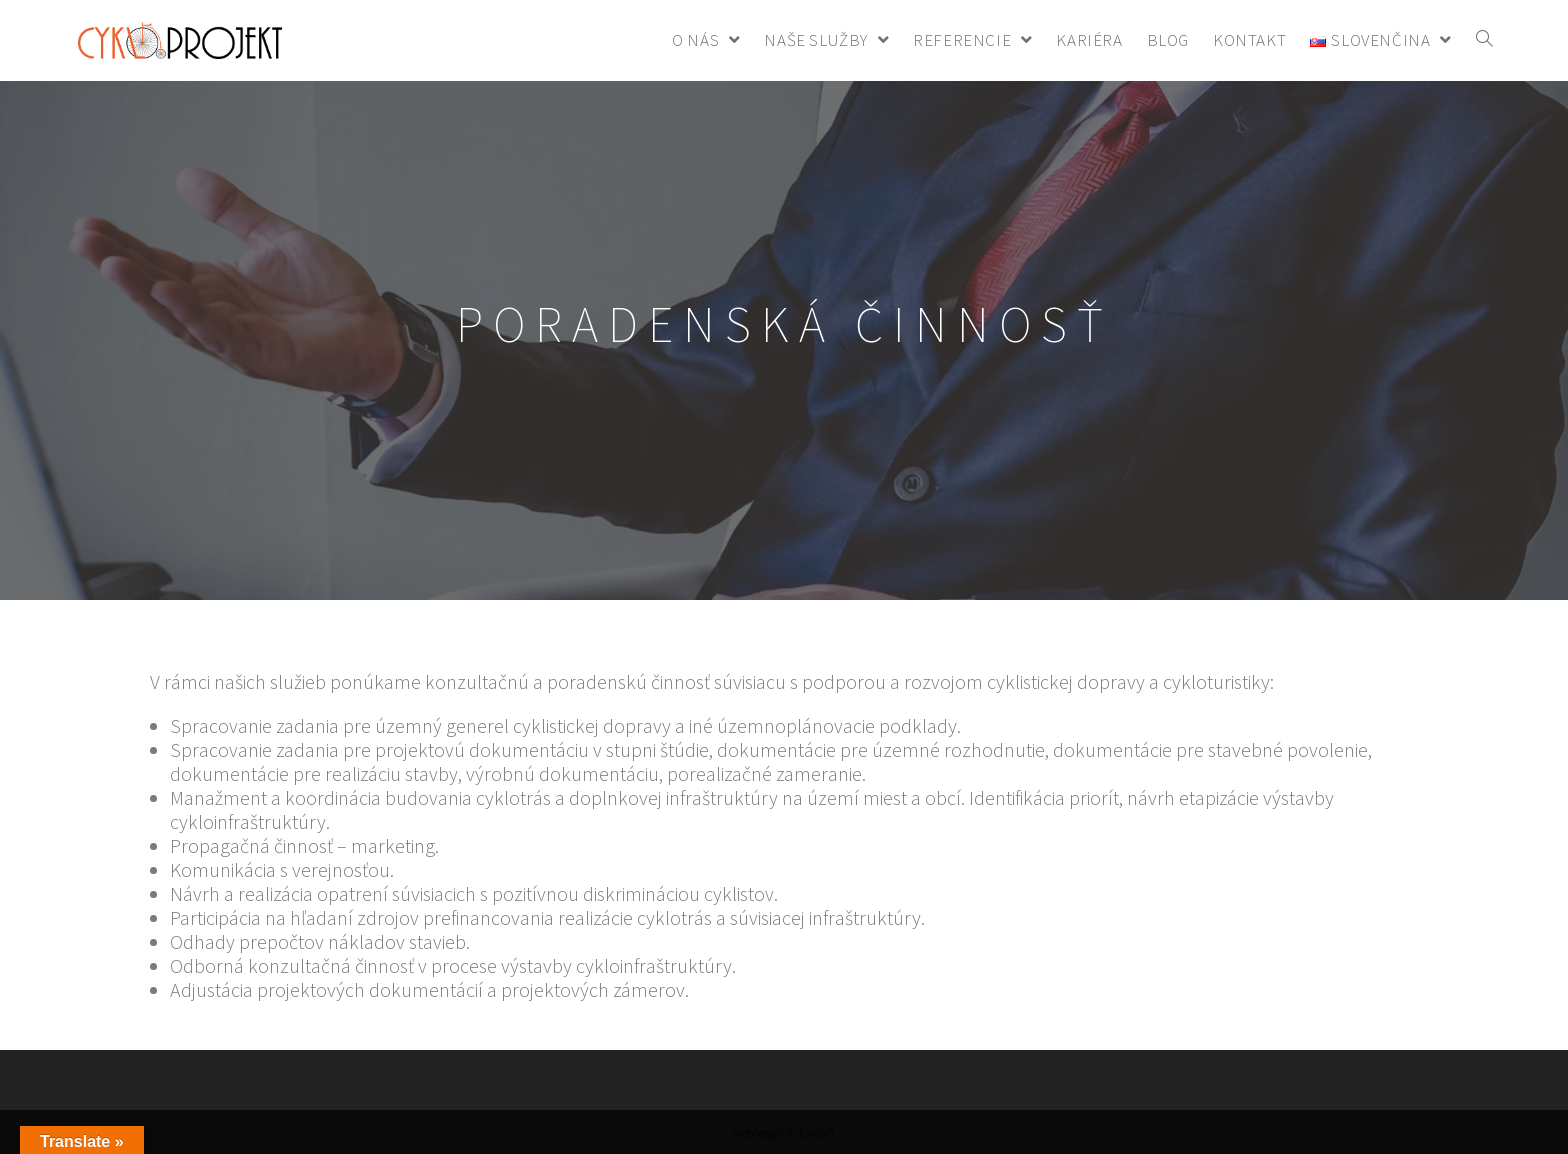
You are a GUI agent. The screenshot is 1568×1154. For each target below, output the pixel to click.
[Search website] (1484, 40)
